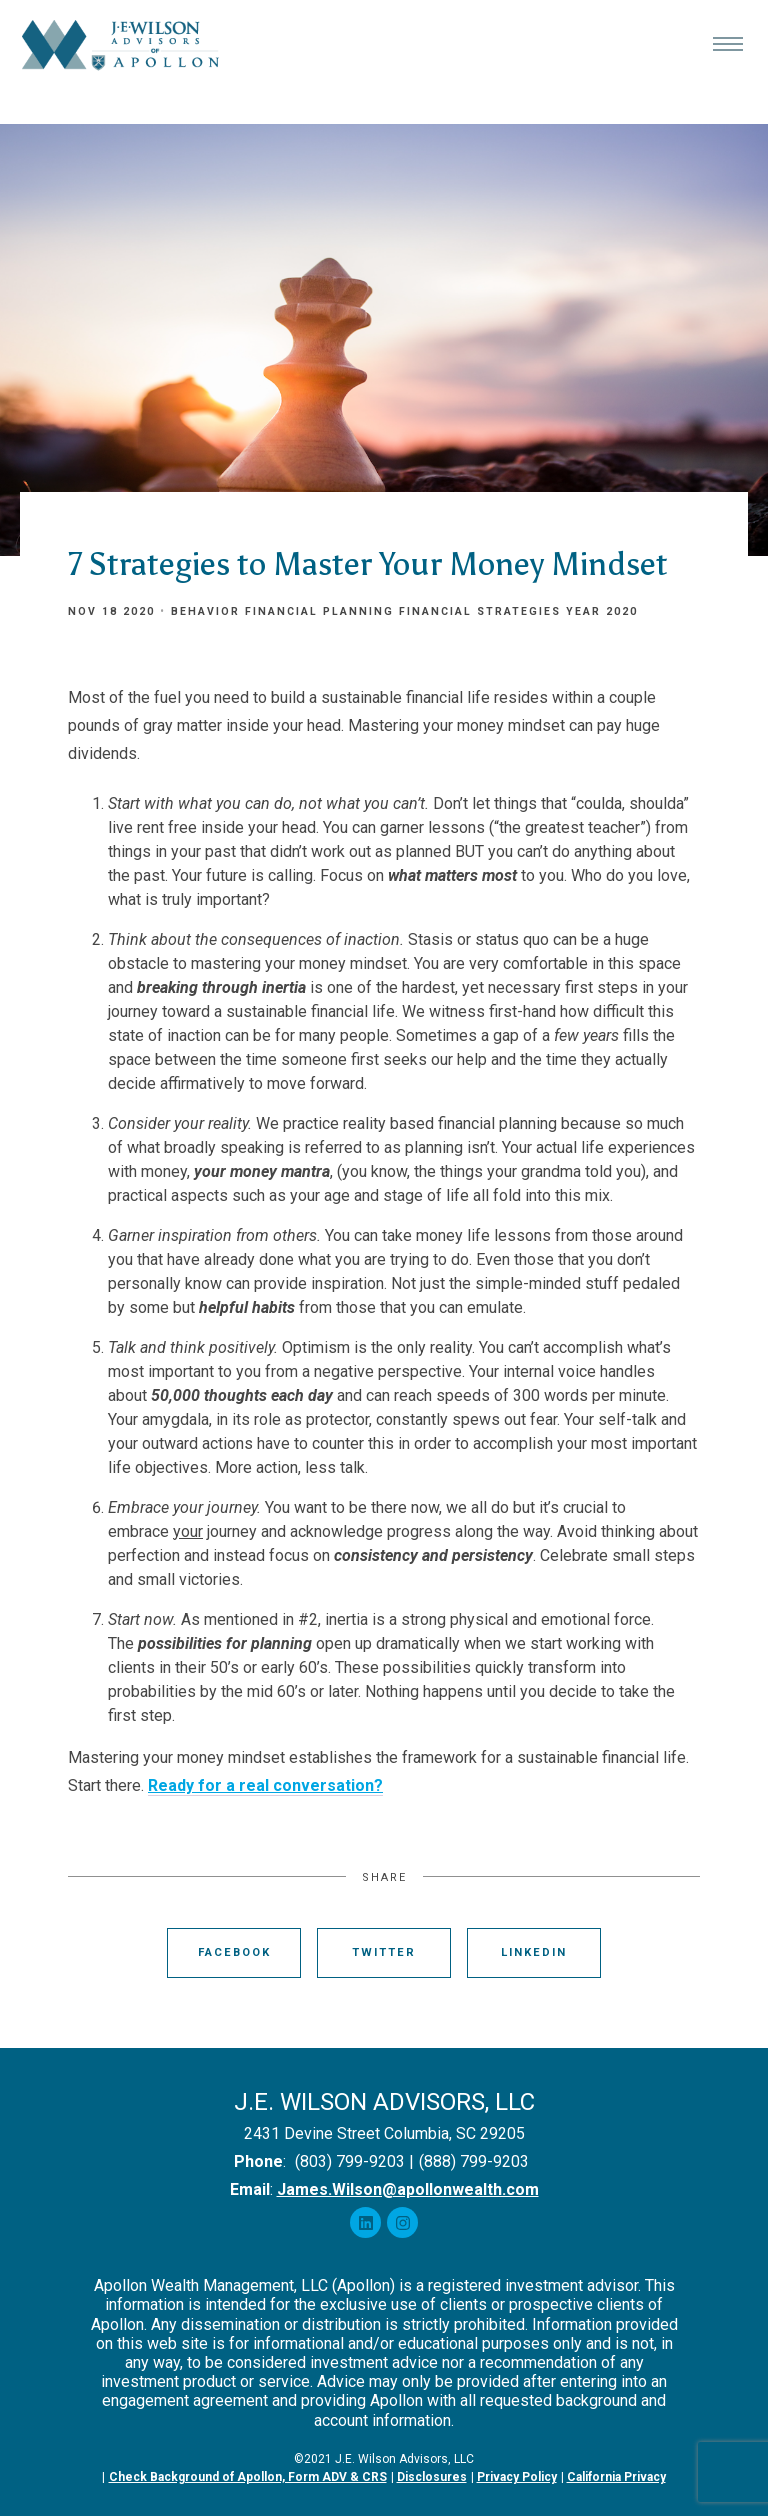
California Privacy (616, 2477)
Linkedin (534, 1952)
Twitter (384, 1952)
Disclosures (432, 2477)
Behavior (205, 611)
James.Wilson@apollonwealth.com (408, 2189)
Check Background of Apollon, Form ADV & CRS (248, 2477)
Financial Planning (319, 611)
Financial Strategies (480, 611)
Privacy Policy (517, 2477)
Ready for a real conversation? (265, 1785)
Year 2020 (602, 611)
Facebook (234, 1952)
